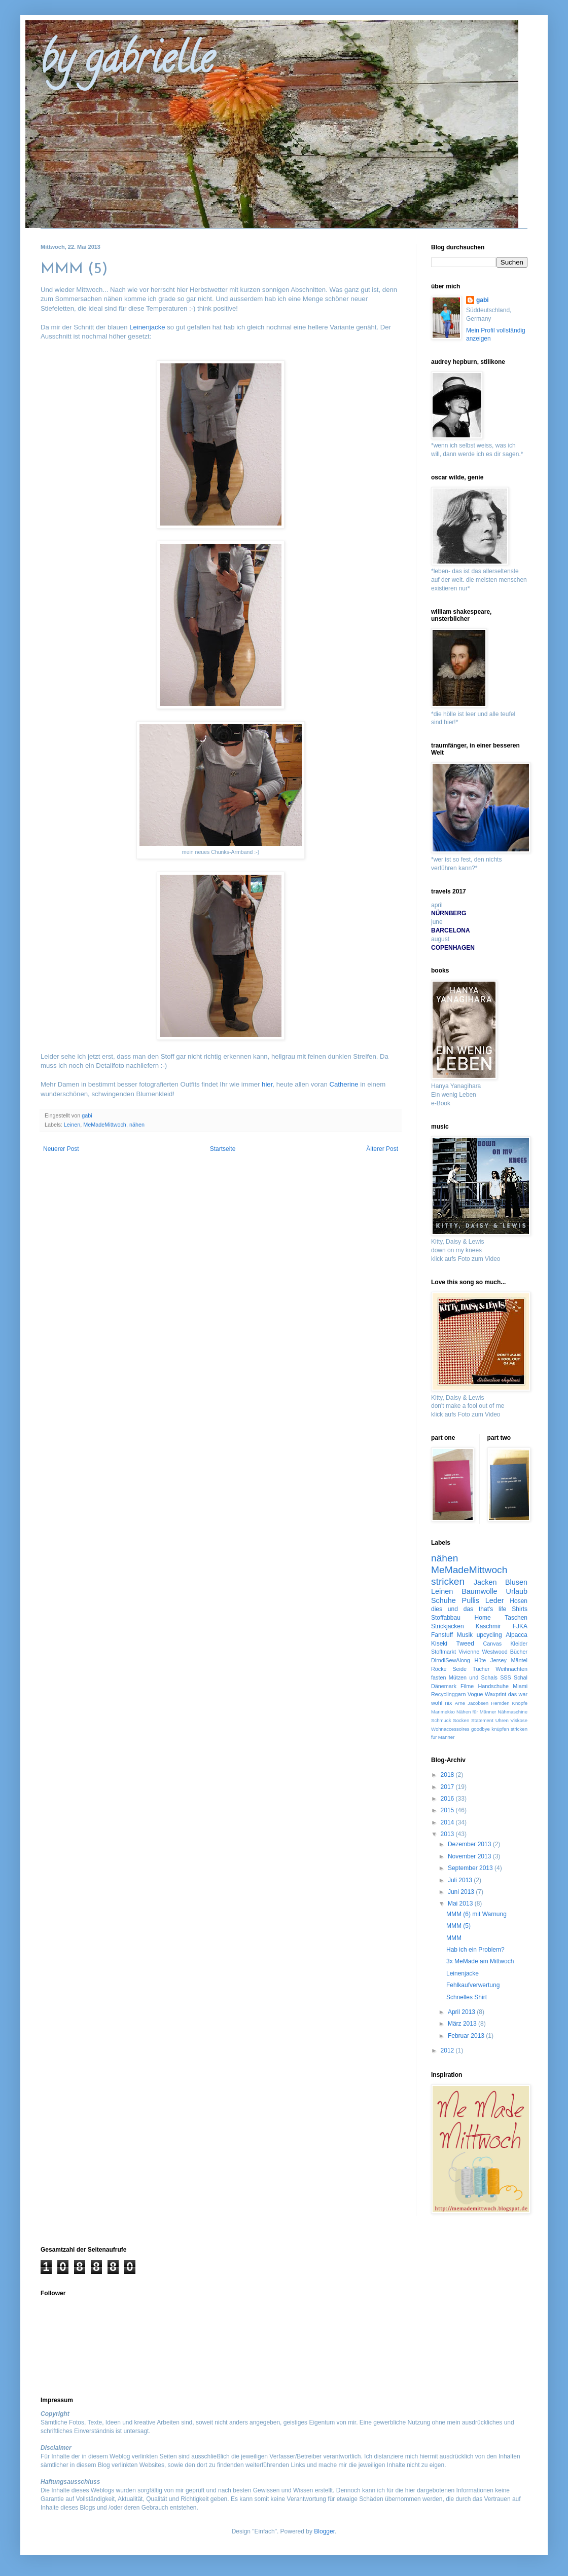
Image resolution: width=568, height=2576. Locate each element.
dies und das (452, 1609)
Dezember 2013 (470, 1844)
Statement (482, 1720)
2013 (448, 1834)
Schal (520, 1677)
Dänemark (443, 1686)
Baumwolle (479, 1591)
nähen (137, 1125)
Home (483, 1617)
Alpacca (516, 1634)
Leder (494, 1600)
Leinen (72, 1125)
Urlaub (516, 1591)
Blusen (516, 1582)
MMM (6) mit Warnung (476, 1914)
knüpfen (500, 1729)
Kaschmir (488, 1626)
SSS (505, 1677)
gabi (482, 300)
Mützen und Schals (473, 1677)
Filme (467, 1686)
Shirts (519, 1609)
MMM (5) (458, 1925)
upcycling (489, 1634)
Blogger (324, 2531)
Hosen (518, 1600)
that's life (493, 1609)
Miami (520, 1686)
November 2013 (470, 1856)
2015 (448, 1810)
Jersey (498, 1660)
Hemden (500, 1703)
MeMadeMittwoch (104, 1125)
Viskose (519, 1720)
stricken (448, 1581)
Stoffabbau (445, 1617)
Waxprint (495, 1694)
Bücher (518, 1652)
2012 (448, 2050)
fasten (438, 1677)
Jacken (485, 1582)
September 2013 (471, 1868)
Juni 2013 (462, 1891)
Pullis (470, 1600)
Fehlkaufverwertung (473, 1985)
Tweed (465, 1643)
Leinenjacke (148, 327)
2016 (448, 1798)
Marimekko (443, 1711)
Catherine (344, 1084)
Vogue (475, 1694)
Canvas (492, 1643)
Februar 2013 (467, 2035)
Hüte (480, 1660)
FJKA (520, 1626)
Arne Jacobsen (471, 1703)
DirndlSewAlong (450, 1660)
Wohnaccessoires (450, 1729)
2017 (448, 1786)
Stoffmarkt (443, 1652)
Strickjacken (447, 1626)
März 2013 (463, 2023)
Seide (459, 1669)
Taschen (516, 1617)
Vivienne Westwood (483, 1652)
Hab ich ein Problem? (475, 1949)
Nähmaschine (512, 1711)
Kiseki (439, 1643)
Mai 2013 (461, 1903)
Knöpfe (519, 1703)
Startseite (223, 1148)
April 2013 (462, 2011)
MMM (454, 1938)
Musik (465, 1634)
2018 (448, 1774)
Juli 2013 (461, 1880)
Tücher (481, 1669)
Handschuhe (493, 1686)
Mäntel (519, 1660)
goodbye (480, 1729)
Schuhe (443, 1600)
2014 (448, 1822)
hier (267, 1084)
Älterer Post (382, 1148)
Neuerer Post (61, 1148)
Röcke (439, 1669)
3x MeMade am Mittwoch (480, 1961)
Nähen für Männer (476, 1711)
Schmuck (441, 1720)
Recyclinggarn (448, 1694)
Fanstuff (442, 1634)
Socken (461, 1720)
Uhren (502, 1720)
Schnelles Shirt (466, 1997)
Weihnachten (511, 1669)
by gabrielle (127, 62)
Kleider (518, 1643)
